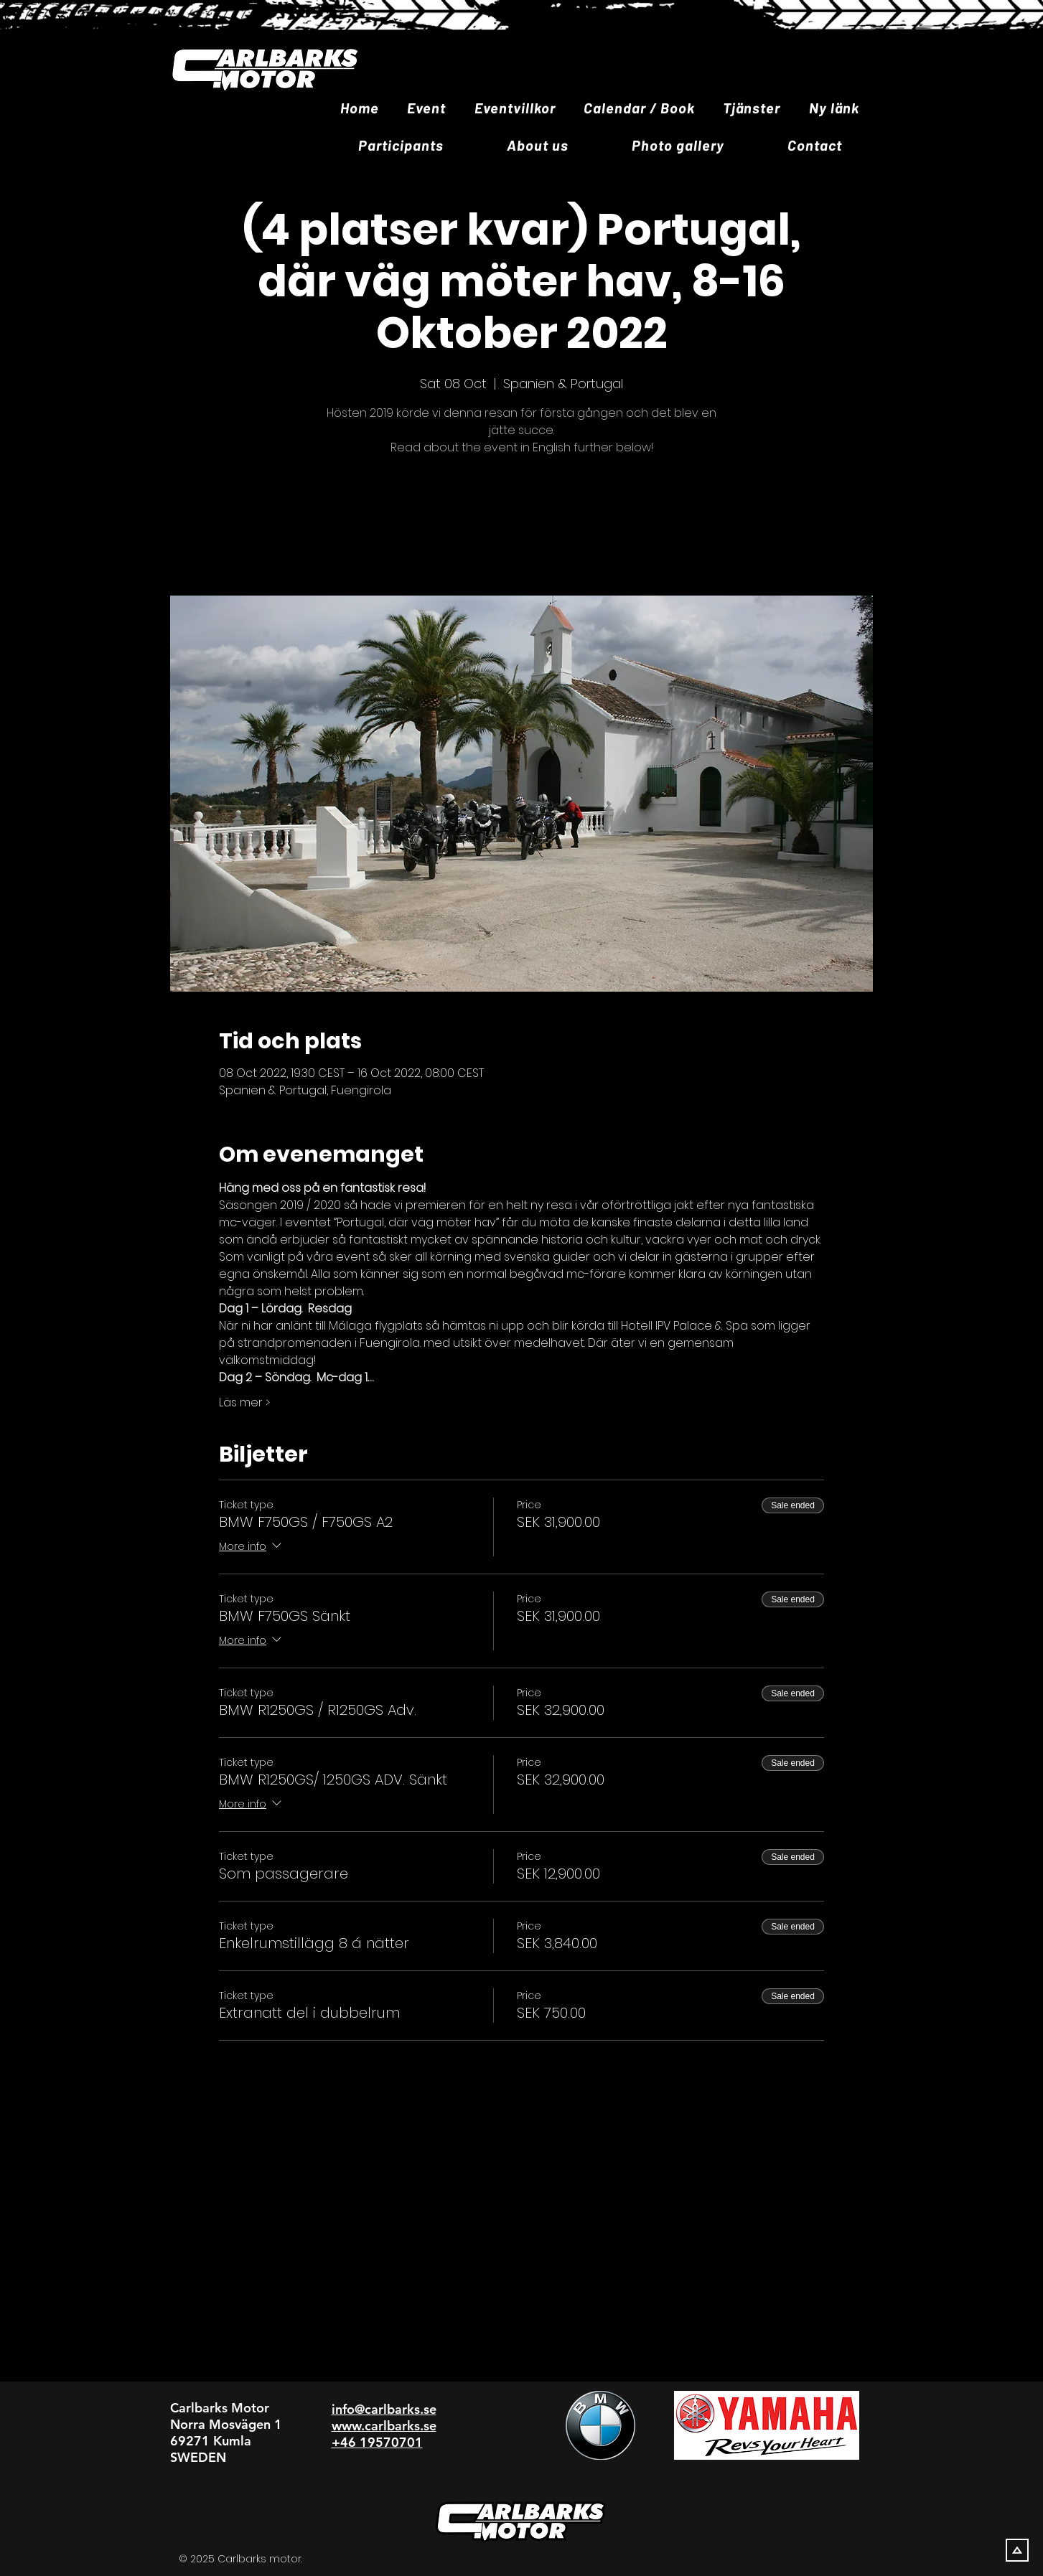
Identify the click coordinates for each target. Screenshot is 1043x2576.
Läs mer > (244, 1403)
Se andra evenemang (521, 528)
